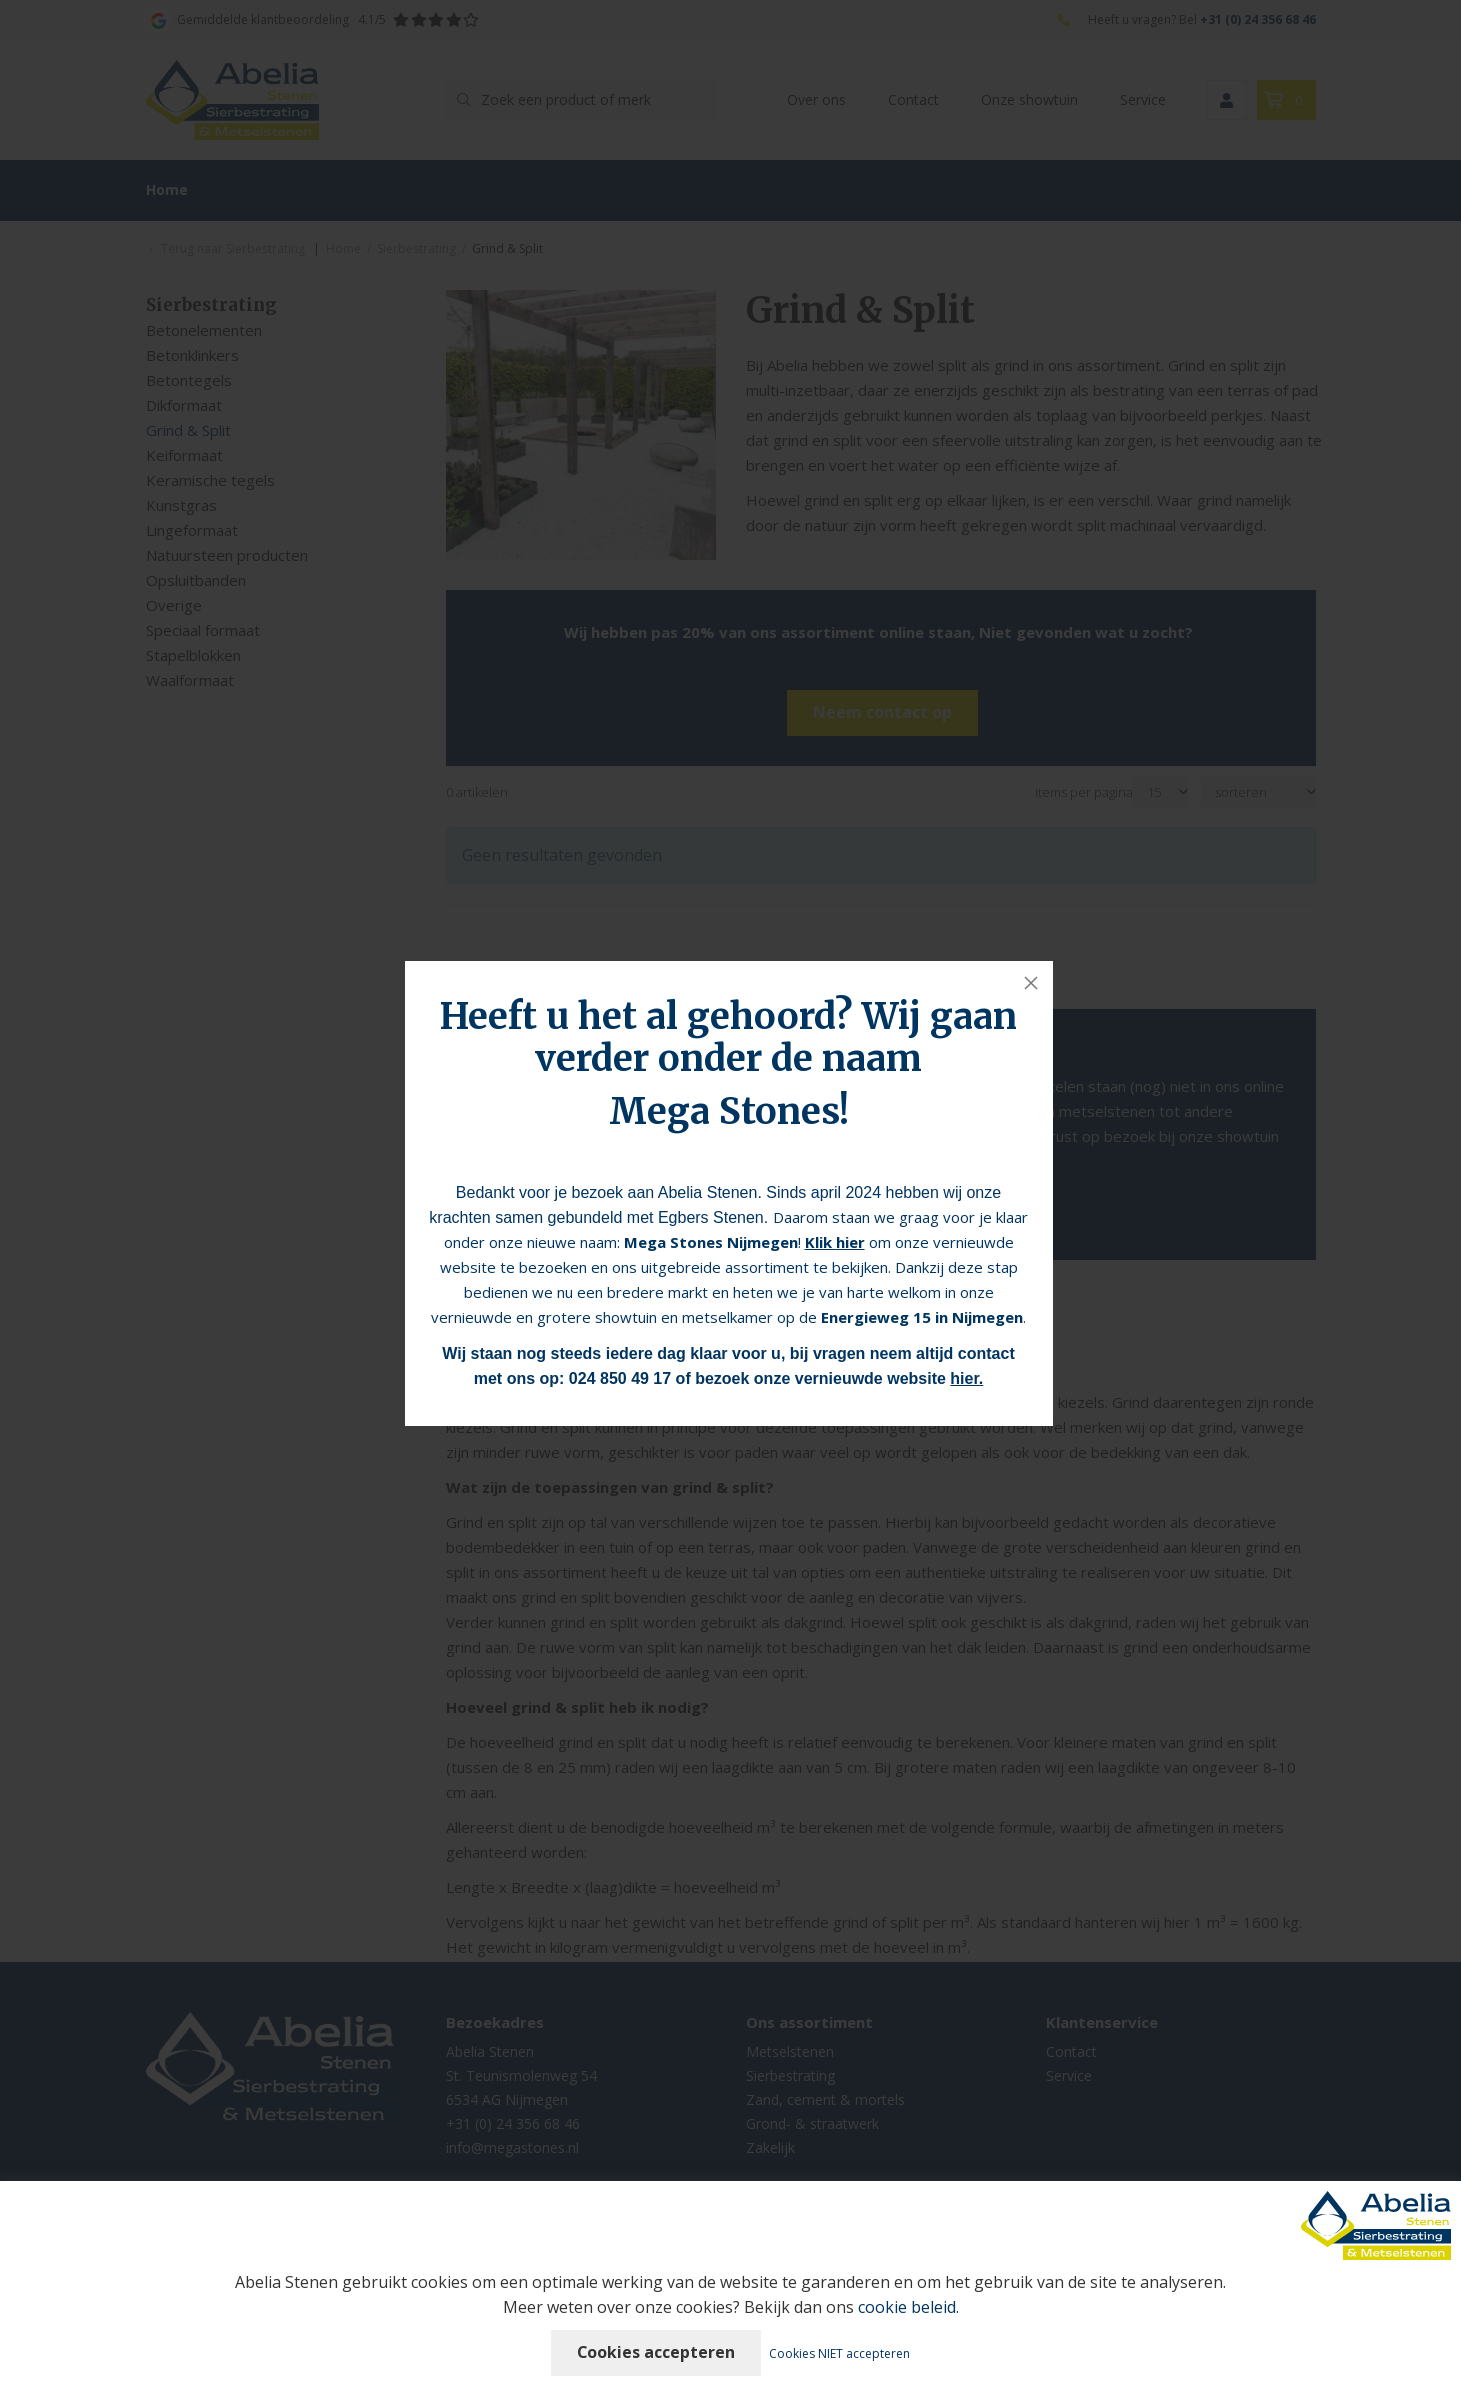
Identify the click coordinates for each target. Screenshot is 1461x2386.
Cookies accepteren (656, 2352)
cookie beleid (907, 2307)
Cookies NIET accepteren (840, 2353)
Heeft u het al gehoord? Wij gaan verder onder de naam (728, 1037)
